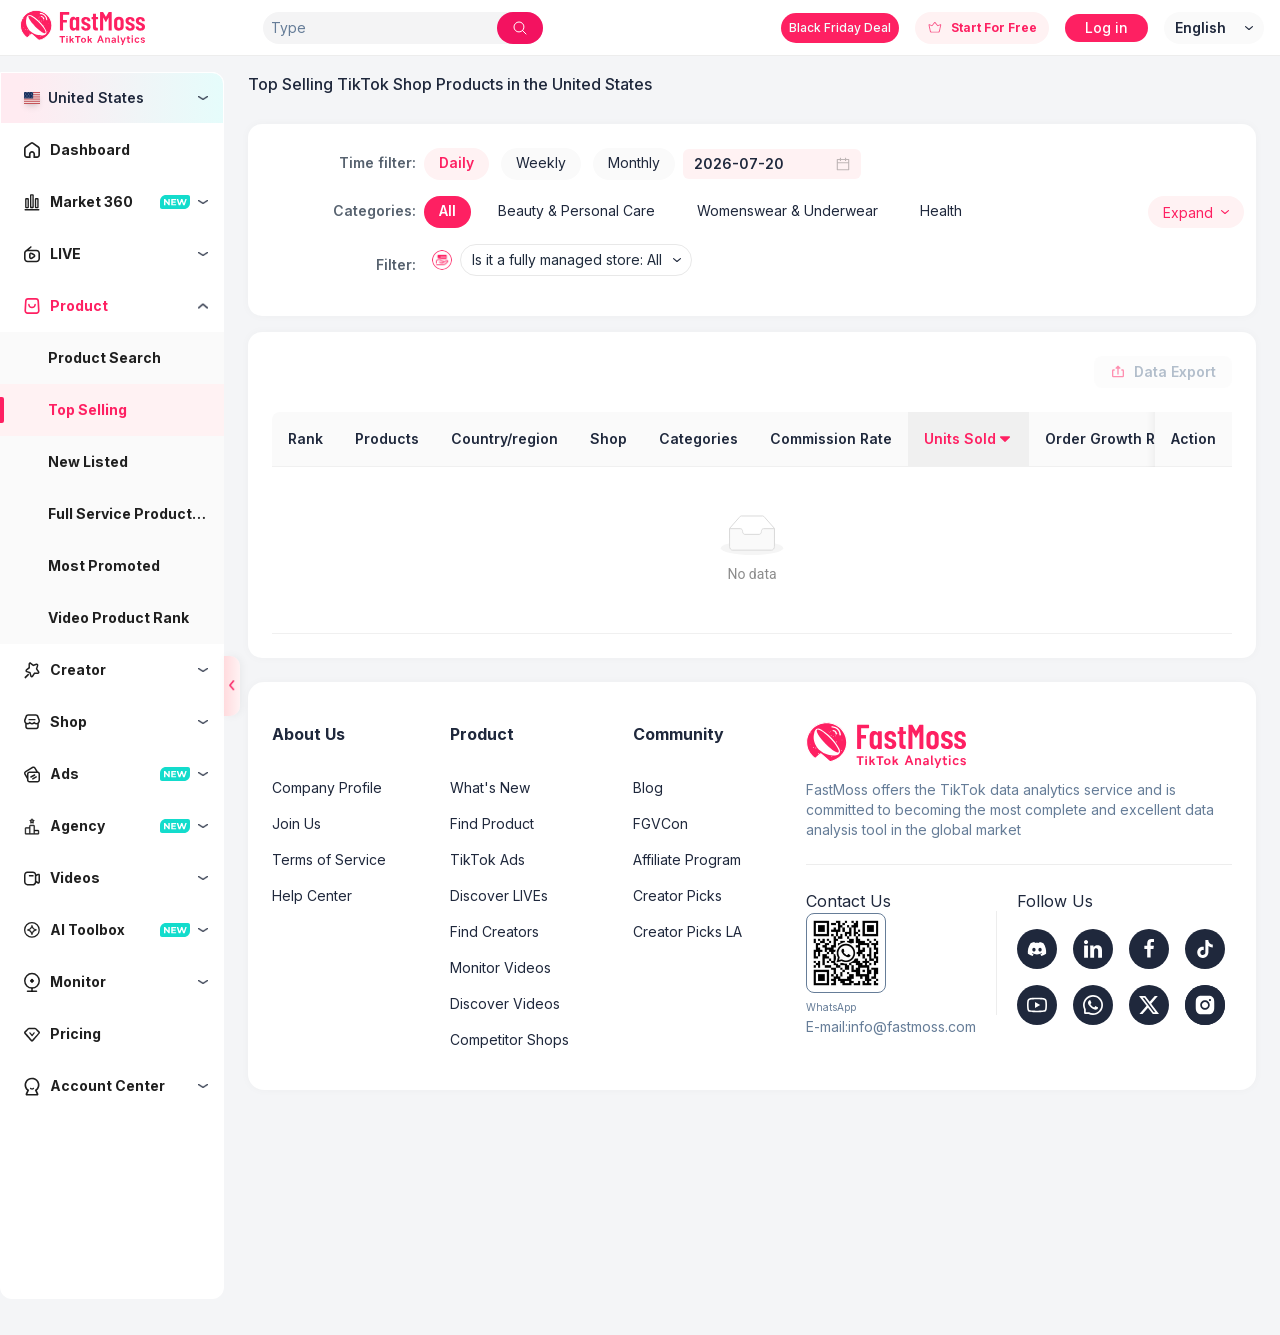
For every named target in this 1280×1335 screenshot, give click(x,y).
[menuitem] (112, 150)
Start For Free (982, 27)
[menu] (112, 618)
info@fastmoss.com (912, 1083)
